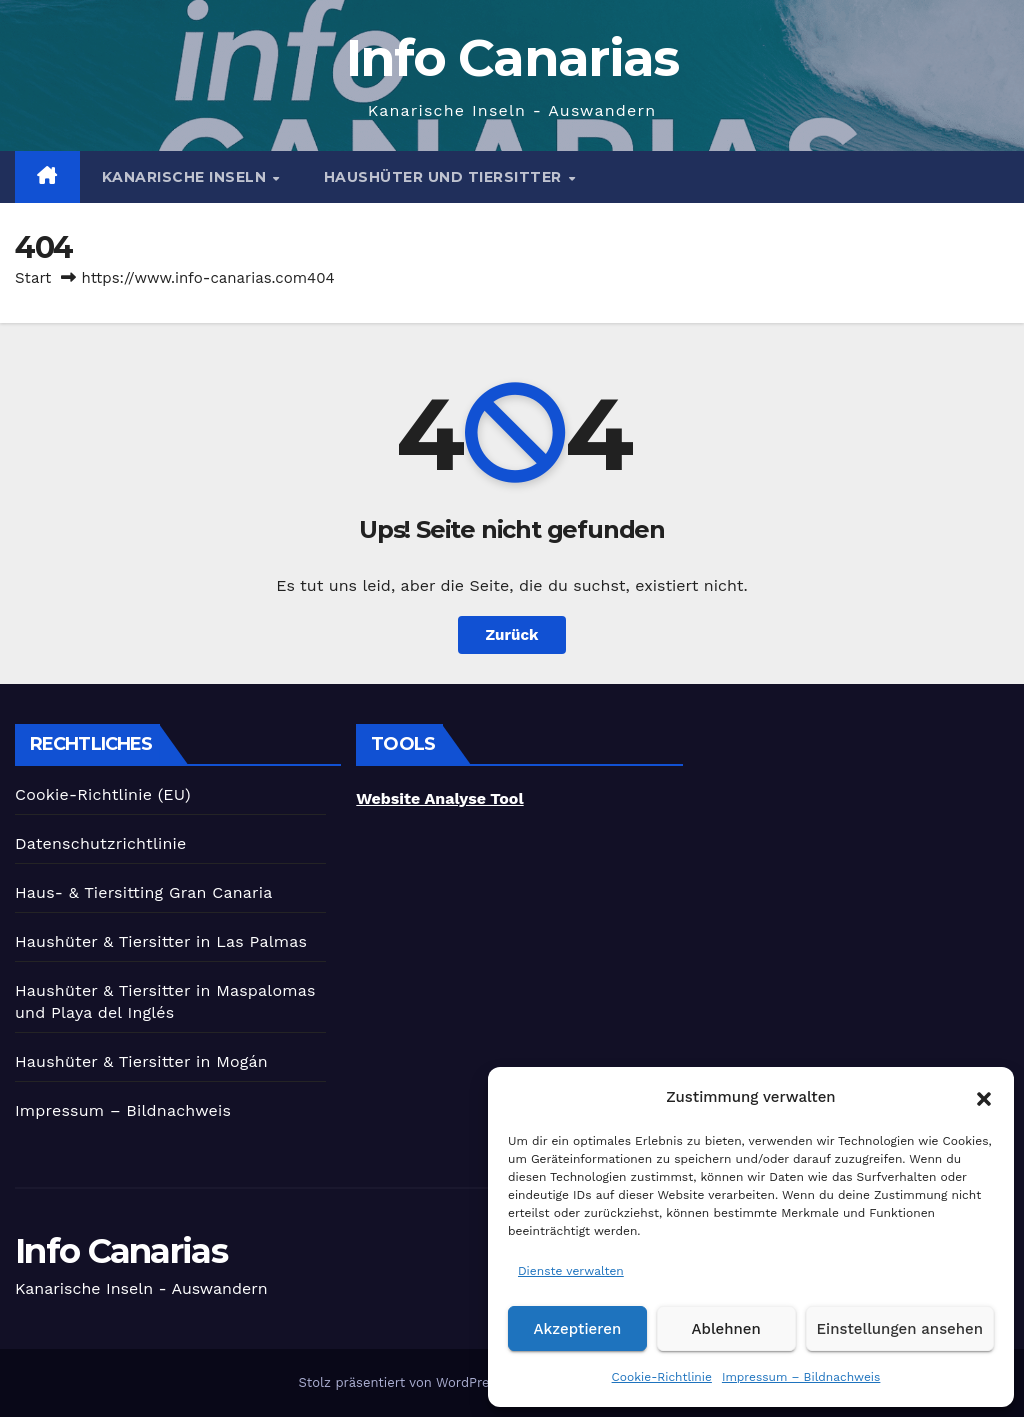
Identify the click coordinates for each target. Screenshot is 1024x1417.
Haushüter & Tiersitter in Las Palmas (161, 941)
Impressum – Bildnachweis (801, 1377)
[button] (984, 1097)
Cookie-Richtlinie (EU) (103, 794)
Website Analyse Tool (439, 798)
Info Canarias (512, 58)
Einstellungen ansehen (900, 1329)
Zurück (512, 635)
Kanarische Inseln (186, 177)
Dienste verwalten (571, 1271)
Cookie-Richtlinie (662, 1377)
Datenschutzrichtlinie (101, 843)
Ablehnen (726, 1329)
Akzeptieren (578, 1329)
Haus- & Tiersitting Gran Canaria (143, 892)
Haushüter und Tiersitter (445, 177)
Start (33, 278)
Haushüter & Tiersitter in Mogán (141, 1061)
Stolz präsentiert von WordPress (402, 1382)
